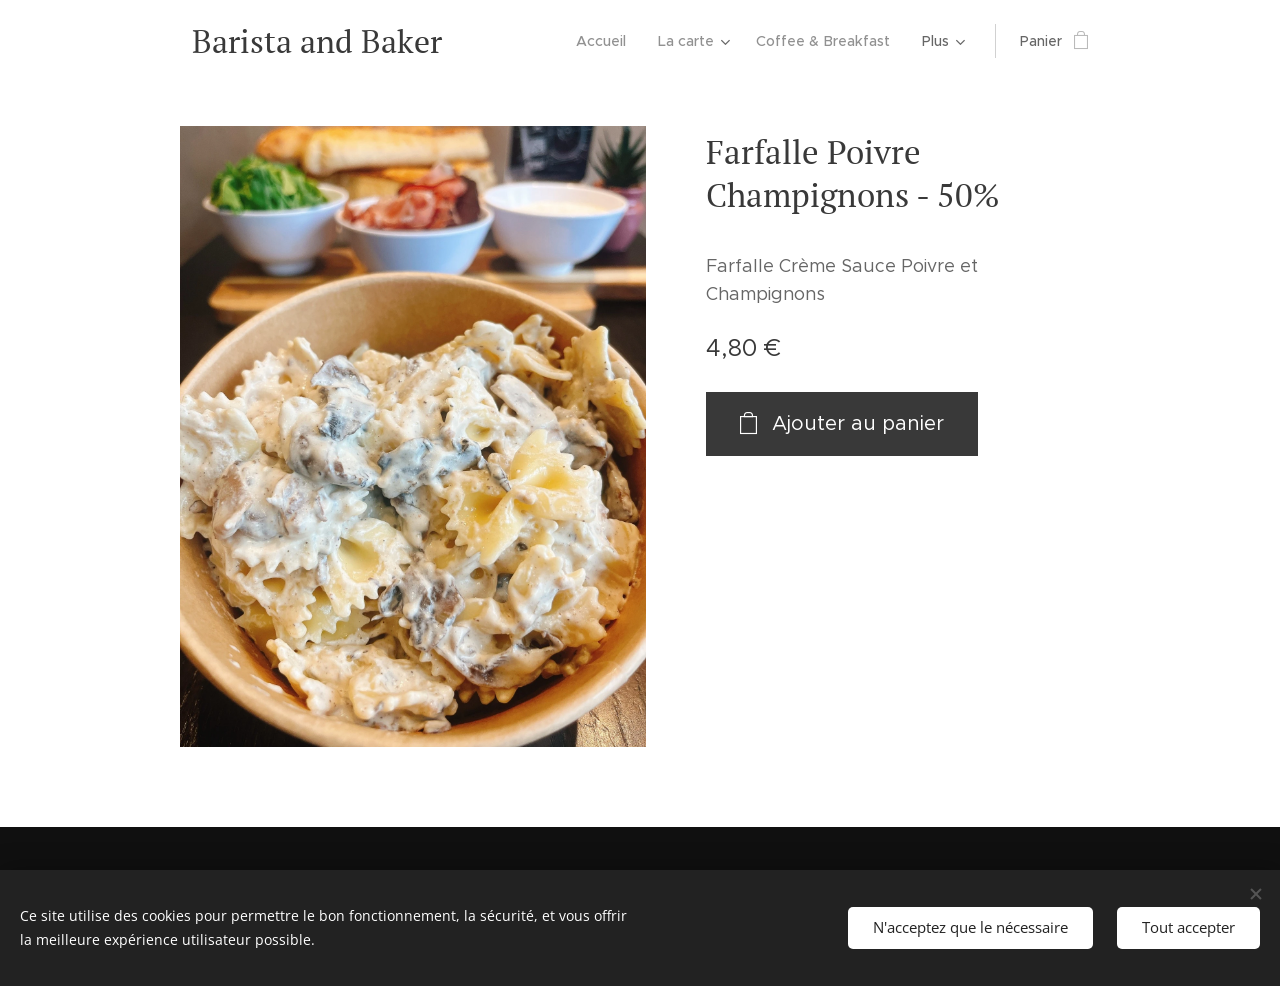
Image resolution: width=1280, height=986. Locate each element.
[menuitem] (608, 41)
